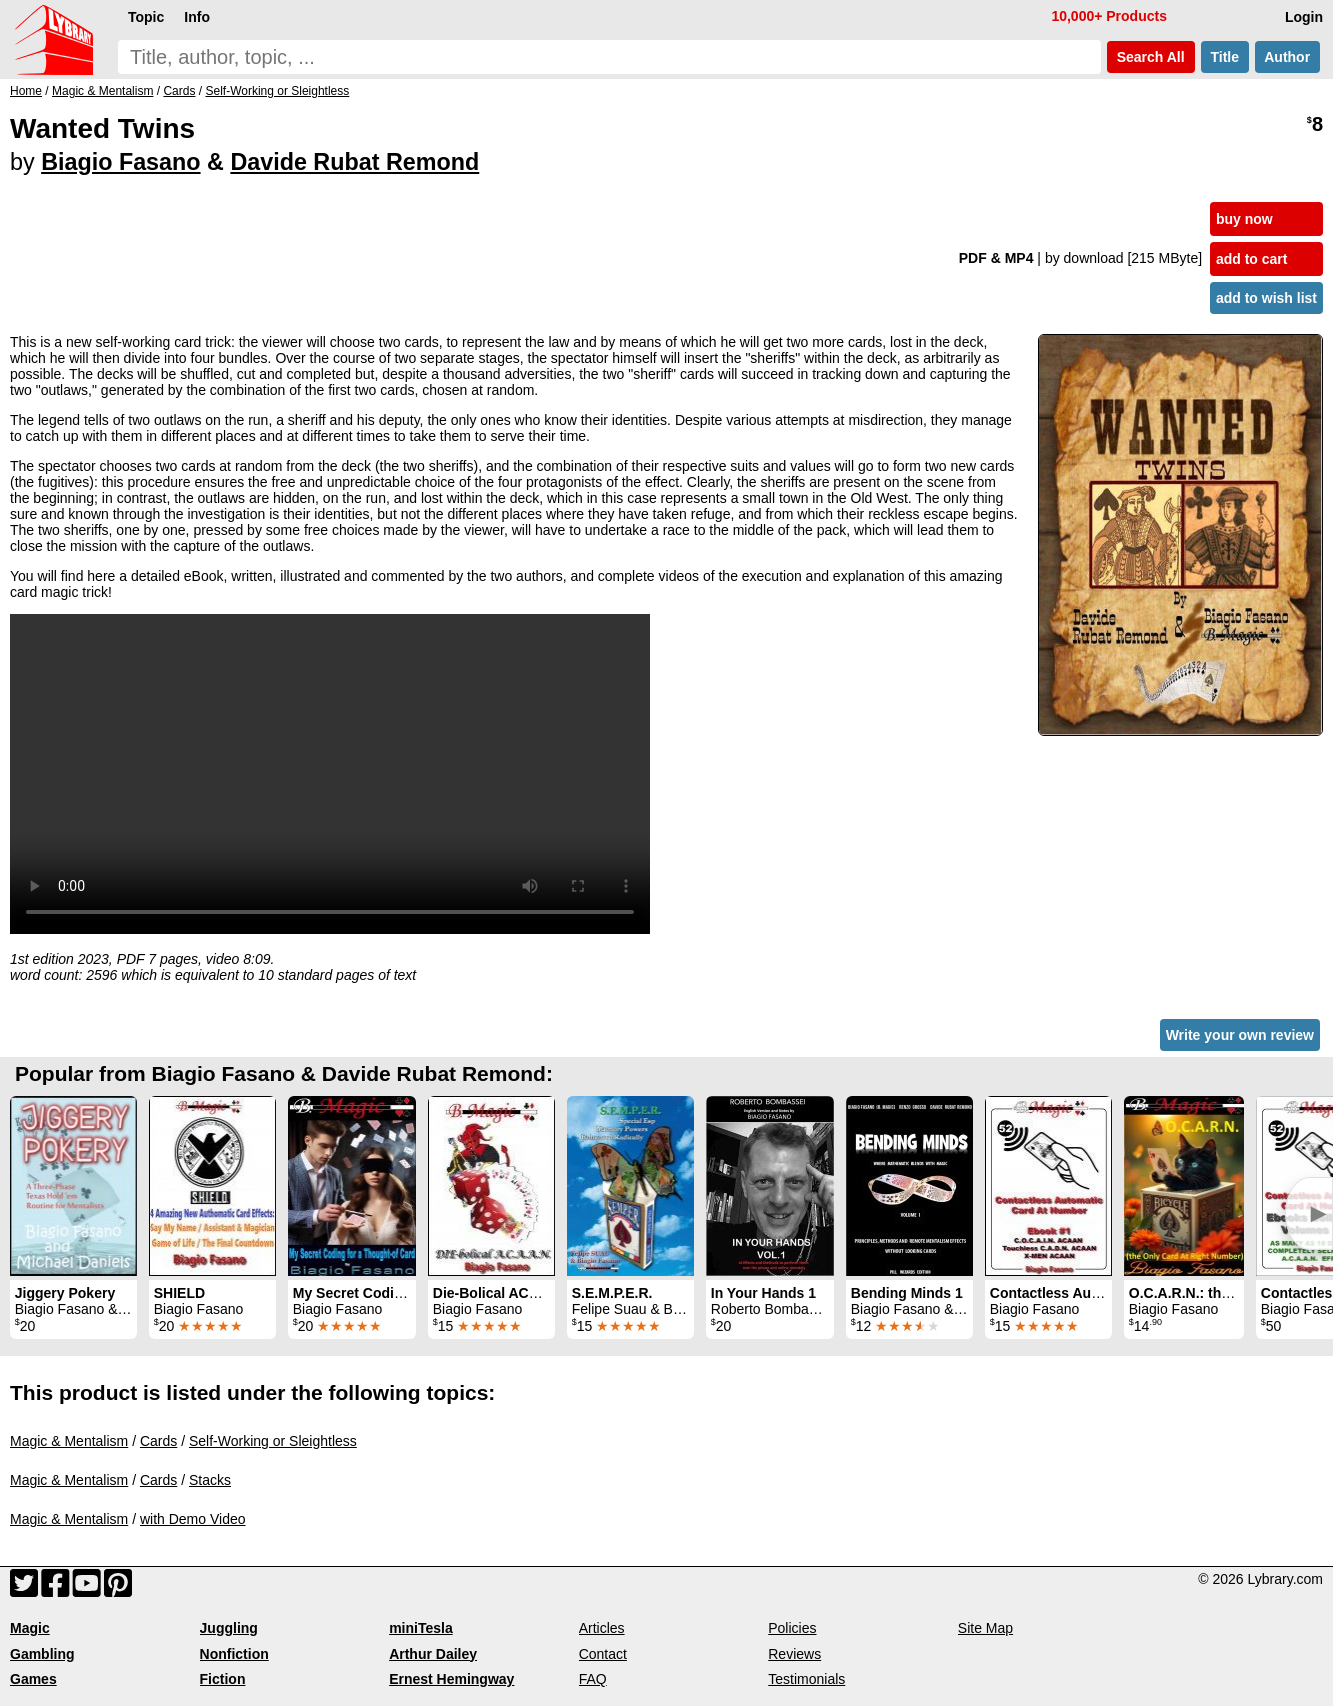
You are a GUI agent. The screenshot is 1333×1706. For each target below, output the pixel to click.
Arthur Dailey (433, 1654)
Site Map (985, 1628)
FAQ (593, 1679)
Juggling (229, 1628)
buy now (1244, 219)
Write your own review (1240, 1035)
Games (33, 1679)
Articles (602, 1628)
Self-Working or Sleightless (273, 1441)
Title (1225, 57)
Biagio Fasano (120, 162)
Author (1287, 57)
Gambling (42, 1654)
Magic (30, 1628)
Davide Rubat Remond (354, 162)
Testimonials (806, 1679)
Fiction (223, 1679)
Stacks (210, 1480)
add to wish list (1266, 298)
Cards (158, 1441)
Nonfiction (234, 1654)
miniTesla (421, 1628)
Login (1304, 17)
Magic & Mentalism (69, 1441)
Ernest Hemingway (451, 1679)
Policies (792, 1628)
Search (1151, 57)
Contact (603, 1654)
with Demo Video (193, 1519)
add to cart (1252, 259)
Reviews (794, 1654)
